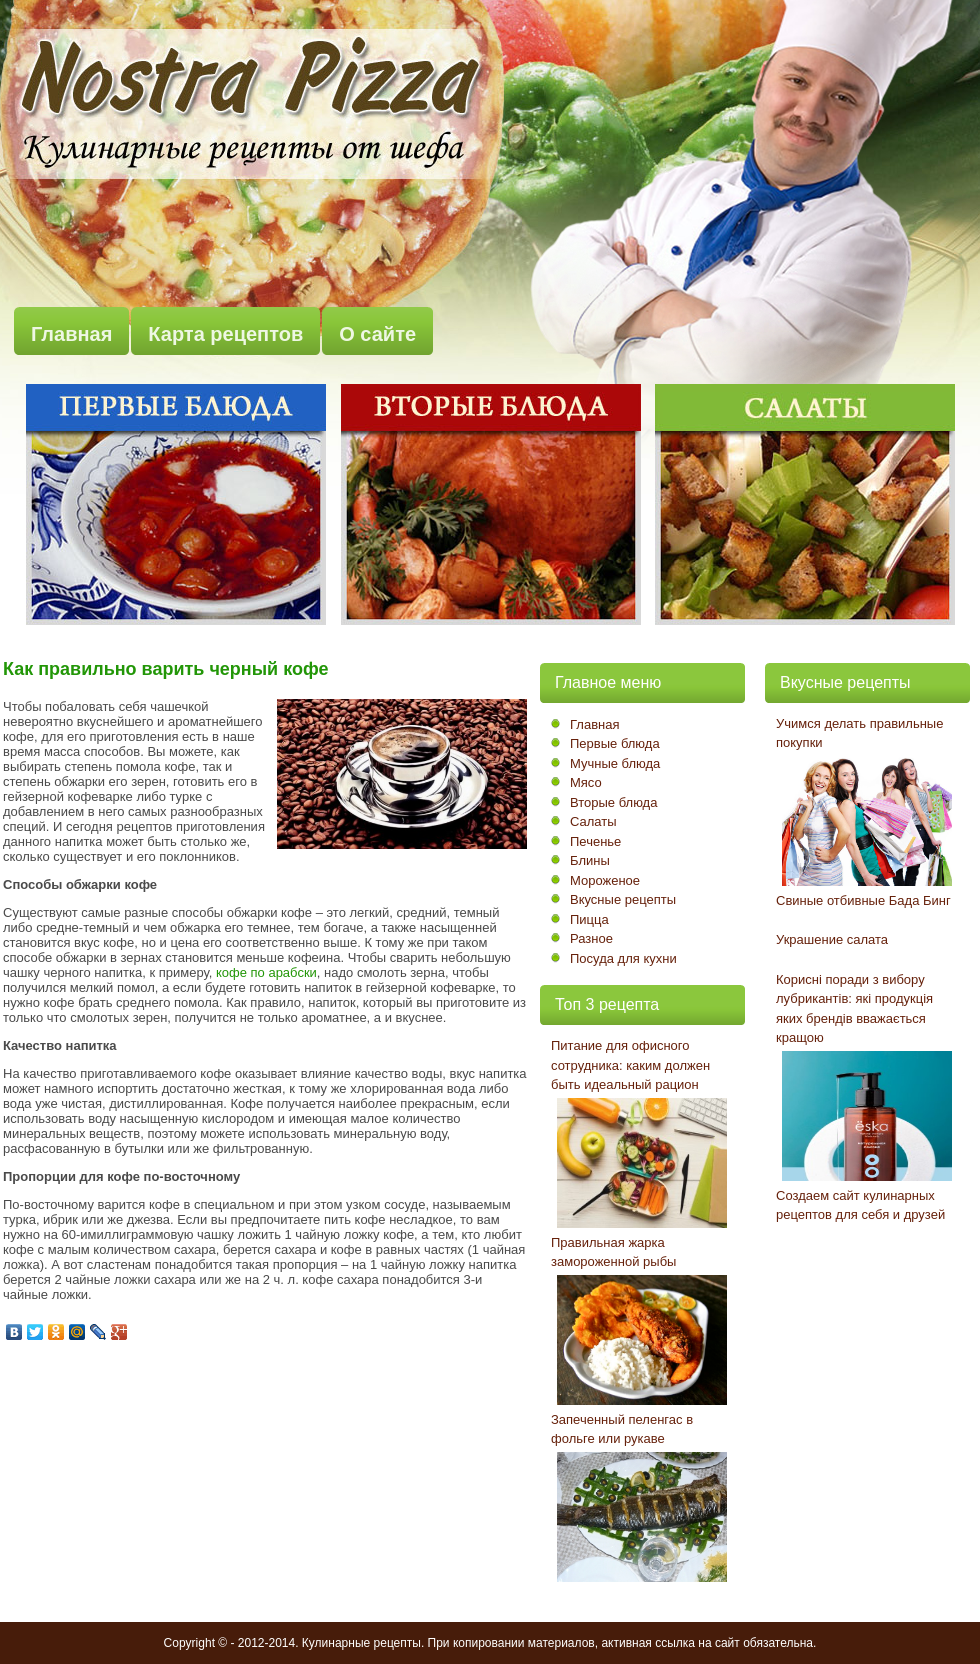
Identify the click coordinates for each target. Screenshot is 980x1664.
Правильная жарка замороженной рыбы (613, 1252)
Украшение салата (832, 939)
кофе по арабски (266, 972)
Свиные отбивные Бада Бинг (863, 900)
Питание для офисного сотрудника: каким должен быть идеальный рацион (630, 1065)
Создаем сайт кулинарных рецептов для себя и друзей (860, 1205)
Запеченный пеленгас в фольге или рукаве (622, 1429)
